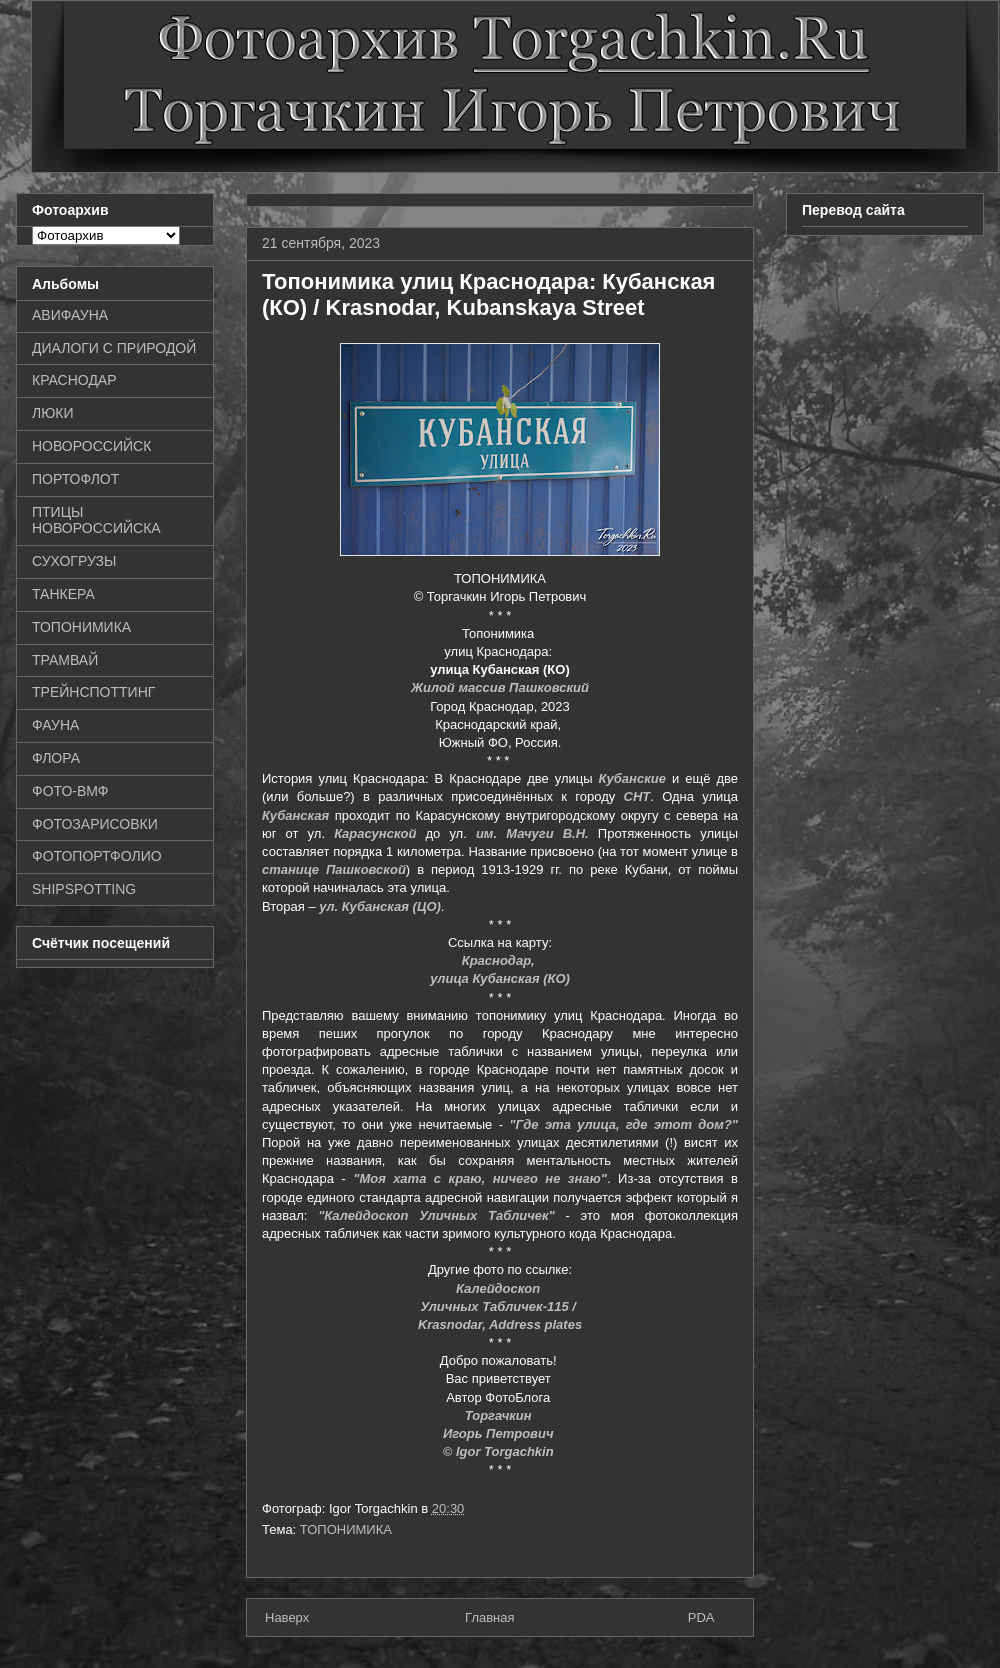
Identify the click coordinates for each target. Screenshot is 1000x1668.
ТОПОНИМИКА (346, 1529)
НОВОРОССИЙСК (91, 446)
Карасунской (375, 833)
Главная (489, 1617)
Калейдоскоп (500, 1288)
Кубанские (632, 778)
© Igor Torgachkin (500, 1451)
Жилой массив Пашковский (500, 687)
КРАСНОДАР (74, 380)
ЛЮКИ (53, 413)
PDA (701, 1617)
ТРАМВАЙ (65, 660)
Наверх (287, 1617)
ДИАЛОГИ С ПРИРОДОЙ (114, 348)
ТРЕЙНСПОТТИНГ (93, 692)
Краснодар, (500, 960)
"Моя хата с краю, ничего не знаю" (480, 1178)
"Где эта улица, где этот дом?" (623, 1124)
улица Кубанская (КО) (500, 978)
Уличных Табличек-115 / (499, 1306)
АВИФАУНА (70, 315)
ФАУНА (55, 725)
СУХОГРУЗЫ (74, 561)
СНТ (637, 796)
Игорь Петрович (500, 1433)
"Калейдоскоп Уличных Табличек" (436, 1215)
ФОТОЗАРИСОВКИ (95, 824)
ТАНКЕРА (63, 594)
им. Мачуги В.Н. (532, 833)
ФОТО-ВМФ (70, 791)
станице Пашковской (334, 869)
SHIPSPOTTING (84, 889)
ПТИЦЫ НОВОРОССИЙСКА (96, 520)
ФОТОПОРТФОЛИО (97, 856)
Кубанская (295, 815)
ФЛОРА (56, 758)
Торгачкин (500, 1415)
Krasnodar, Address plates (500, 1324)
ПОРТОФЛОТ (75, 479)
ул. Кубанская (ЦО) (380, 906)
